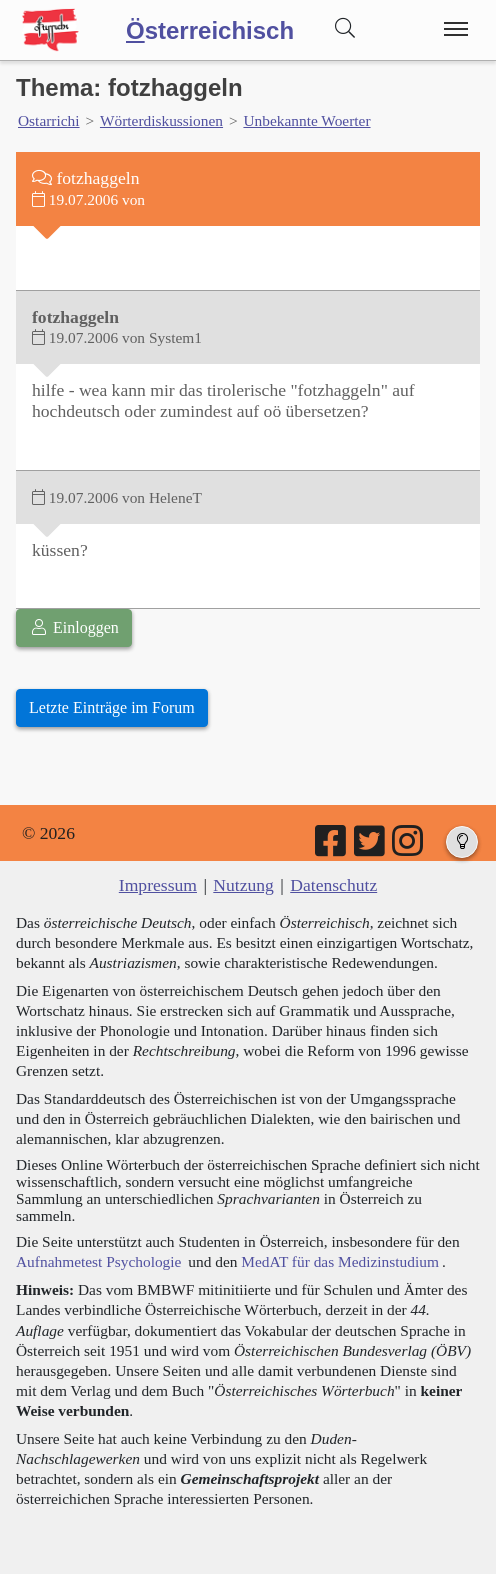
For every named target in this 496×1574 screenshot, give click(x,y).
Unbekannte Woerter (306, 120)
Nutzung (243, 885)
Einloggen (74, 627)
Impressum (158, 885)
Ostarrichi (49, 120)
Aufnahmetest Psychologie (98, 1261)
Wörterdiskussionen (161, 120)
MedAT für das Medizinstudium (340, 1261)
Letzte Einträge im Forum (112, 707)
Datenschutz (333, 885)
